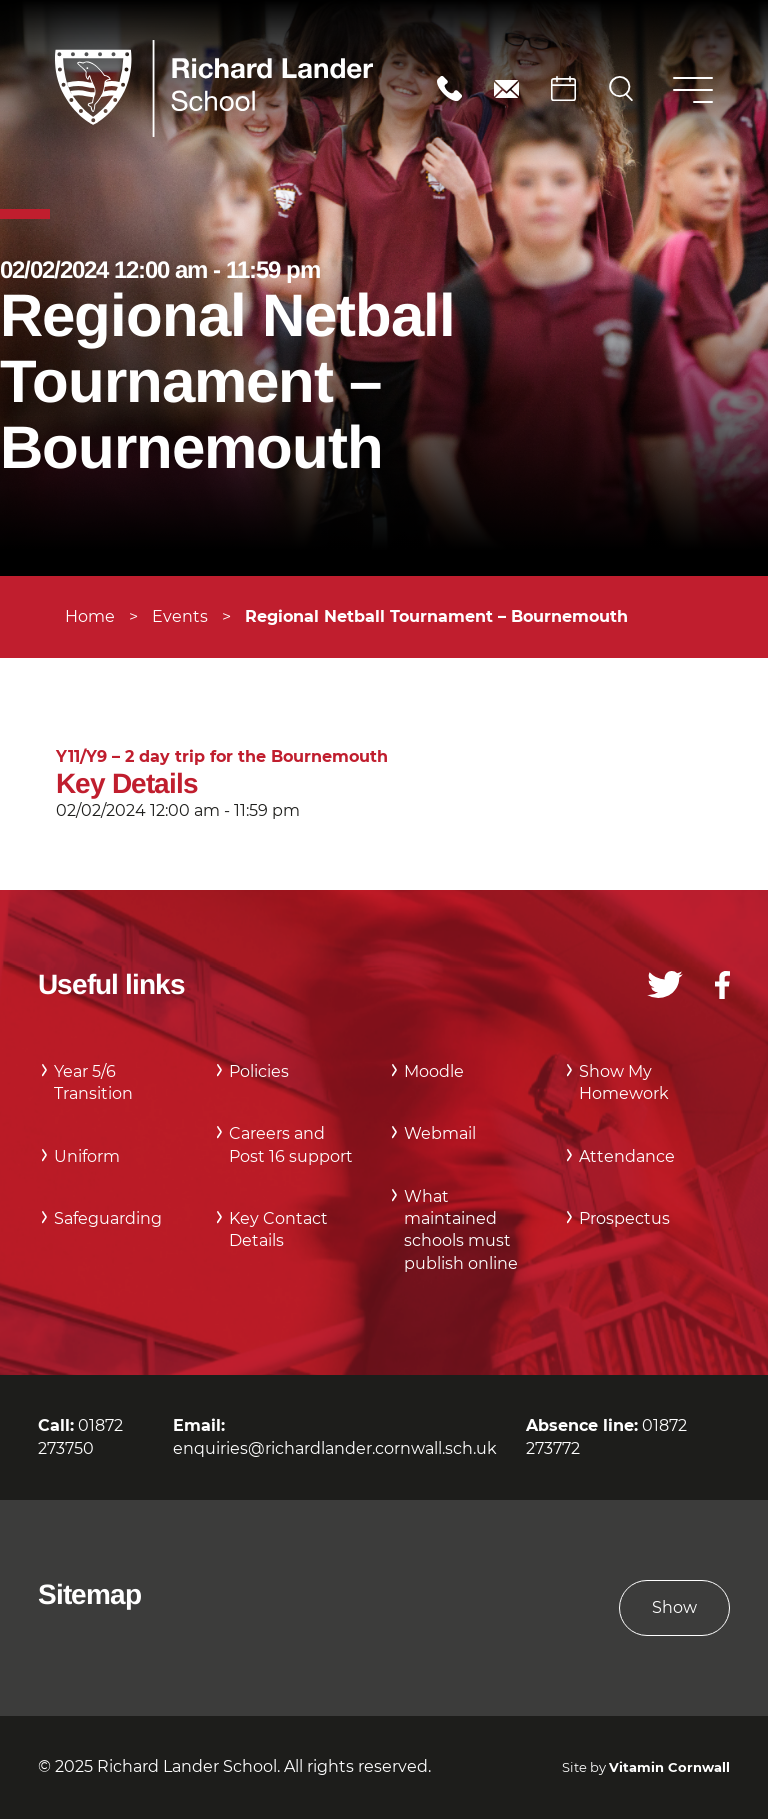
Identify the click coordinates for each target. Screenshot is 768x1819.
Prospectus (624, 1218)
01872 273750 (449, 88)
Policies (259, 1071)
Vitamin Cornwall (669, 1767)
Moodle (434, 1071)
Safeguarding (108, 1218)
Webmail (440, 1133)
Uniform (87, 1156)
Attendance (627, 1156)
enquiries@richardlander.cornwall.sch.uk (506, 88)
